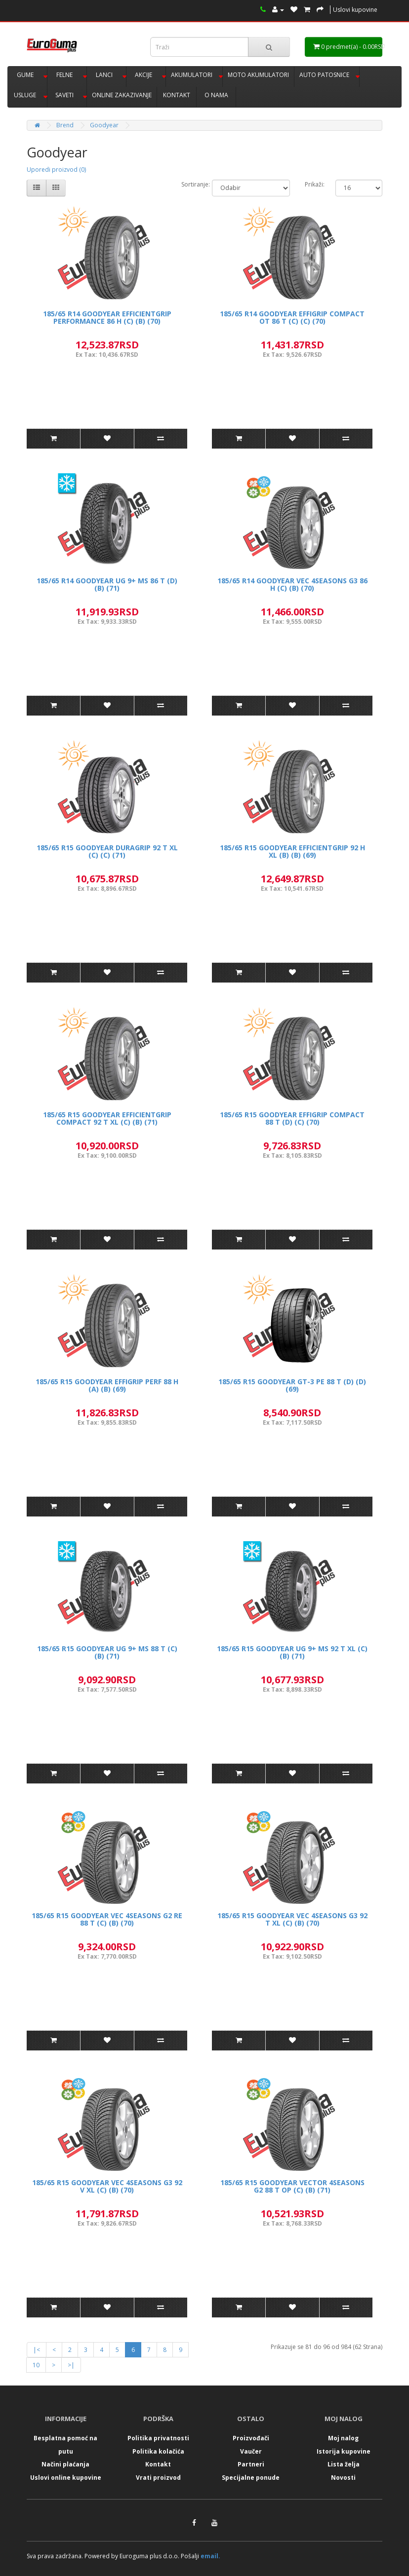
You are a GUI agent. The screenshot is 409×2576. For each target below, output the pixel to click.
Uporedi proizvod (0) (56, 169)
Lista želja (343, 2464)
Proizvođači (251, 2438)
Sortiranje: (195, 184)
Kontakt (158, 2464)
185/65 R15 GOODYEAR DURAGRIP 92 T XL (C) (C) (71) (107, 851)
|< (36, 2350)
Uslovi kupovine (355, 9)
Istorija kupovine (343, 2451)
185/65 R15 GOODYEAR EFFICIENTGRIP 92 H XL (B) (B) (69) (292, 851)
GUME (25, 75)
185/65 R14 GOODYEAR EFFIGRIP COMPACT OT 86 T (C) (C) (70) (292, 317)
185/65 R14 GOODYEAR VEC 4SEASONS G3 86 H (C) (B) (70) (292, 584)
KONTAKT (176, 95)
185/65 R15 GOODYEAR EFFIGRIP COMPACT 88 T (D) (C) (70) (292, 1118)
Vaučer (251, 2451)
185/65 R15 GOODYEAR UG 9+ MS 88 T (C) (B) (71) (107, 1652)
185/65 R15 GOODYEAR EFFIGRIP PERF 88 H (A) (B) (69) (107, 1385)
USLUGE (25, 95)
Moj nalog (343, 2438)
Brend (65, 125)
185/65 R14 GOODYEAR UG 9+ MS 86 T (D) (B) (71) (107, 584)
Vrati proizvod (158, 2477)
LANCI (104, 75)
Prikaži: (315, 184)
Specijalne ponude (251, 2477)
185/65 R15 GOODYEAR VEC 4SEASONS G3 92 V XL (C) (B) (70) (107, 2186)
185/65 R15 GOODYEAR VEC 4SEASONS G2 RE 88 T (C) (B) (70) (107, 1919)
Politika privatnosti (158, 2438)
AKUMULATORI (191, 75)
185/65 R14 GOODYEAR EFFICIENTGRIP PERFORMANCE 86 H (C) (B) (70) (107, 317)
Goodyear (104, 125)
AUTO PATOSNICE (324, 75)
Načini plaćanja (65, 2464)
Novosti (343, 2477)
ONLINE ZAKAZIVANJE (122, 95)
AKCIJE (143, 75)
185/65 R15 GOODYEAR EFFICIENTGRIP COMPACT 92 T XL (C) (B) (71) (107, 1118)
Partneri (251, 2464)
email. (210, 2556)
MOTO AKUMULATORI (258, 75)
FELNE (64, 75)
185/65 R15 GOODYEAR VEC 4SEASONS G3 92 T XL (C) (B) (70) (292, 1919)
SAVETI (64, 95)
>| (71, 2365)
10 (36, 2365)
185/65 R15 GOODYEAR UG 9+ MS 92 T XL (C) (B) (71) (292, 1652)
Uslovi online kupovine (65, 2477)
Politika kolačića (158, 2451)
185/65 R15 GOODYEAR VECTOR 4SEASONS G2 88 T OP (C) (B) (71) (292, 2186)
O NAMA (216, 95)
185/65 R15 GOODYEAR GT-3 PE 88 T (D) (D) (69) (292, 1385)
